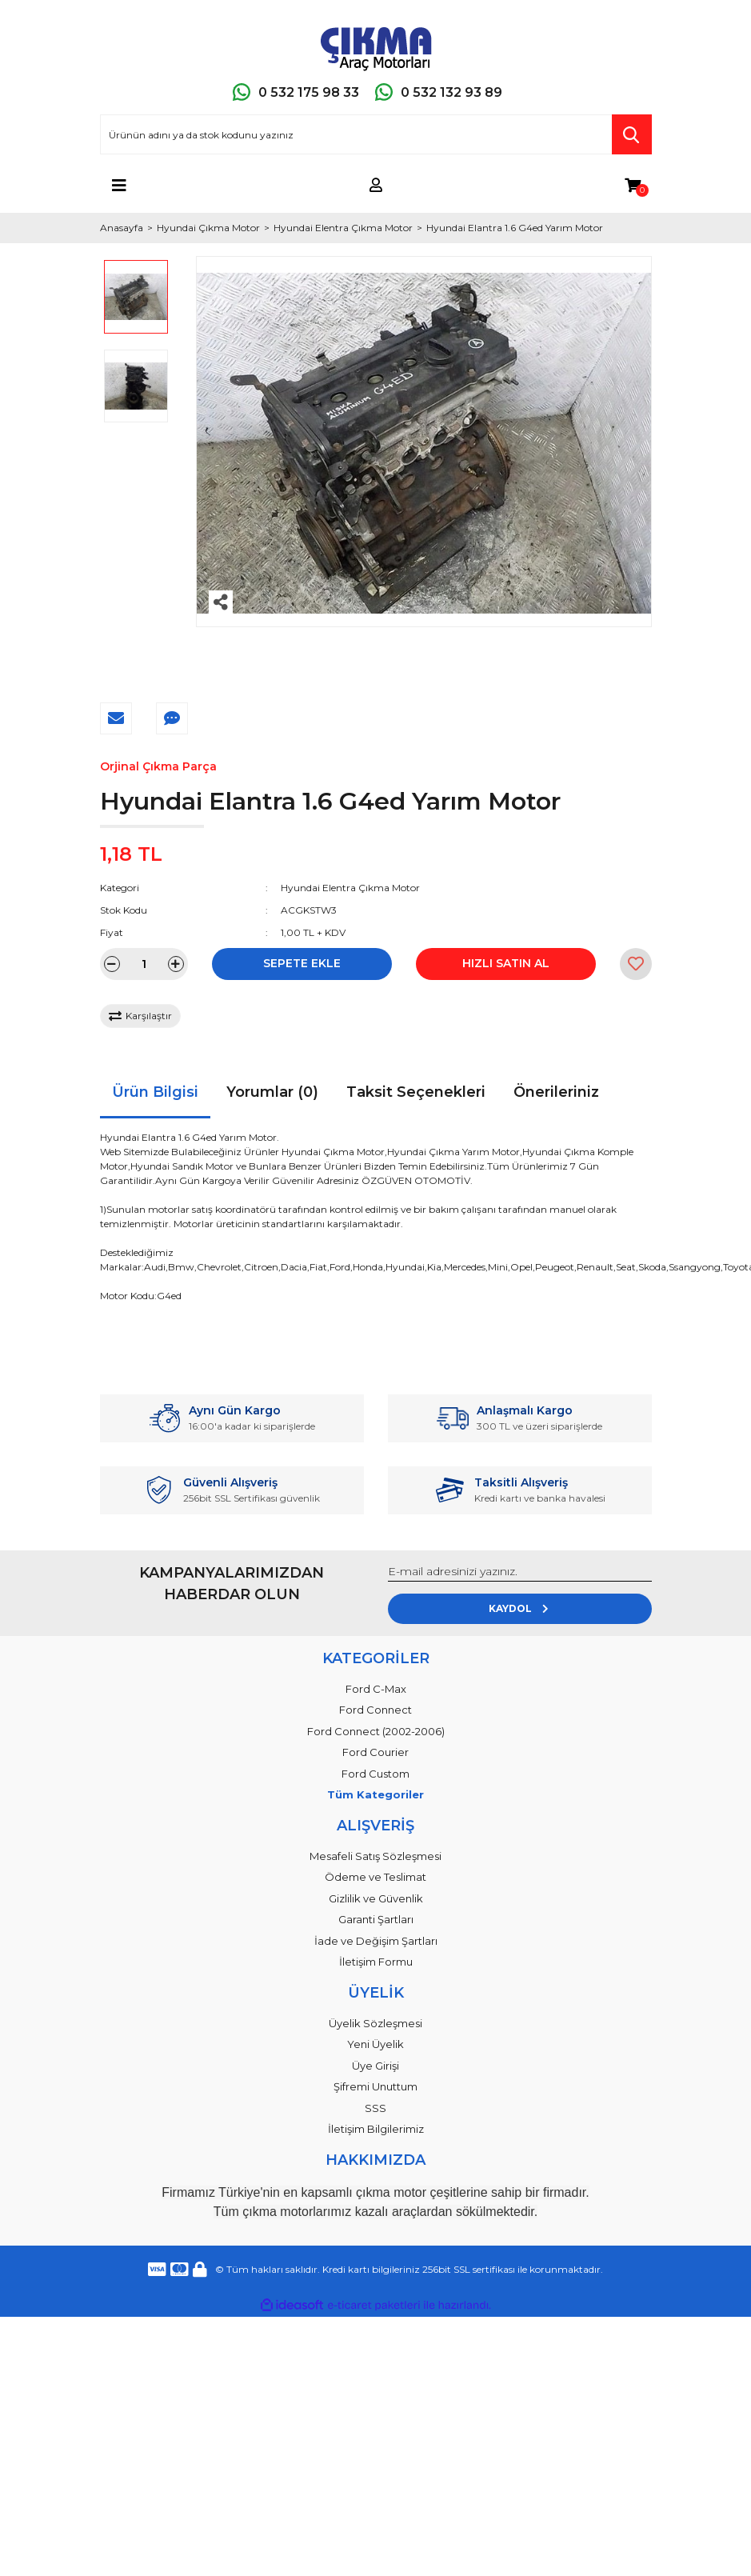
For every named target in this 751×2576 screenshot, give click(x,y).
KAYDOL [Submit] (519, 1608)
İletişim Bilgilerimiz (376, 2128)
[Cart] (633, 186)
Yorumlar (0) (272, 1092)
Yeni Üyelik (375, 2044)
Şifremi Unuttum (375, 2086)
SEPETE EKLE (302, 963)
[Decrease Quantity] (112, 964)
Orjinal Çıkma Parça (158, 766)
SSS (375, 2108)
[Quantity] (144, 964)
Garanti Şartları (375, 1919)
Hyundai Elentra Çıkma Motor (350, 888)
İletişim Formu (376, 1961)
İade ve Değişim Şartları (375, 1940)
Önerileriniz (556, 1092)
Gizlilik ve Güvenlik (376, 1898)
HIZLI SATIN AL (505, 963)
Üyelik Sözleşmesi (375, 2023)
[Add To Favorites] (636, 964)
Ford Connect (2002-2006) (376, 1731)
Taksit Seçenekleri (415, 1092)
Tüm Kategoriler (375, 1794)
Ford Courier (375, 1752)
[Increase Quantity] (176, 964)
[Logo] (376, 45)
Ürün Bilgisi (155, 1092)
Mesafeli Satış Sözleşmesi (375, 1856)
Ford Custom (375, 1773)
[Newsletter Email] (520, 1572)
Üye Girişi (375, 2065)
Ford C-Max (376, 1688)
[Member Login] (376, 186)
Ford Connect (375, 1709)
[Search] (376, 134)
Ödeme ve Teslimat (375, 1876)
